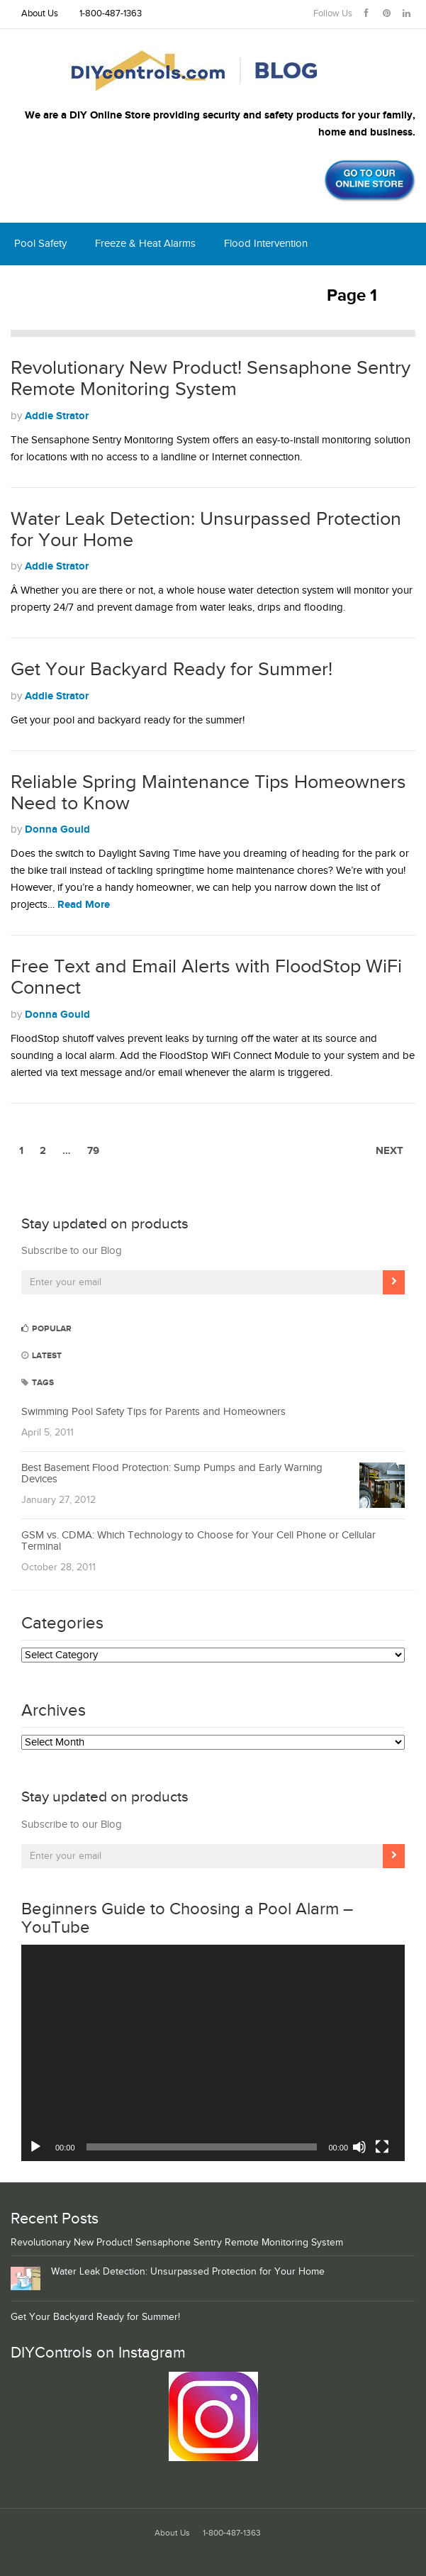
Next (389, 1150)
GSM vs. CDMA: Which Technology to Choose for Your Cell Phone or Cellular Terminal (198, 1541)
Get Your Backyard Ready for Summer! (171, 669)
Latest (41, 1355)
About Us (39, 14)
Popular (46, 1328)
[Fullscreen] (382, 2147)
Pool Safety (40, 244)
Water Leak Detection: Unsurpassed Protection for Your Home (206, 530)
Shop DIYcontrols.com (261, 286)
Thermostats (152, 286)
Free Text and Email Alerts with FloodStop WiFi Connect (206, 977)
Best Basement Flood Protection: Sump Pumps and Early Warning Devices (172, 1474)
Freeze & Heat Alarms (145, 244)
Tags (37, 1382)
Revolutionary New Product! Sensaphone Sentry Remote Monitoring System (210, 379)
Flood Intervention (266, 244)
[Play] (35, 2147)
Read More (83, 904)
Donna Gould (57, 829)
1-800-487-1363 (110, 14)
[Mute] (359, 2147)
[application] (213, 2052)
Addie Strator (57, 416)
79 (93, 1150)
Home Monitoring (54, 286)
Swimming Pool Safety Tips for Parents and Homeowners (153, 1412)
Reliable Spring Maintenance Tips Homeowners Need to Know (208, 793)
